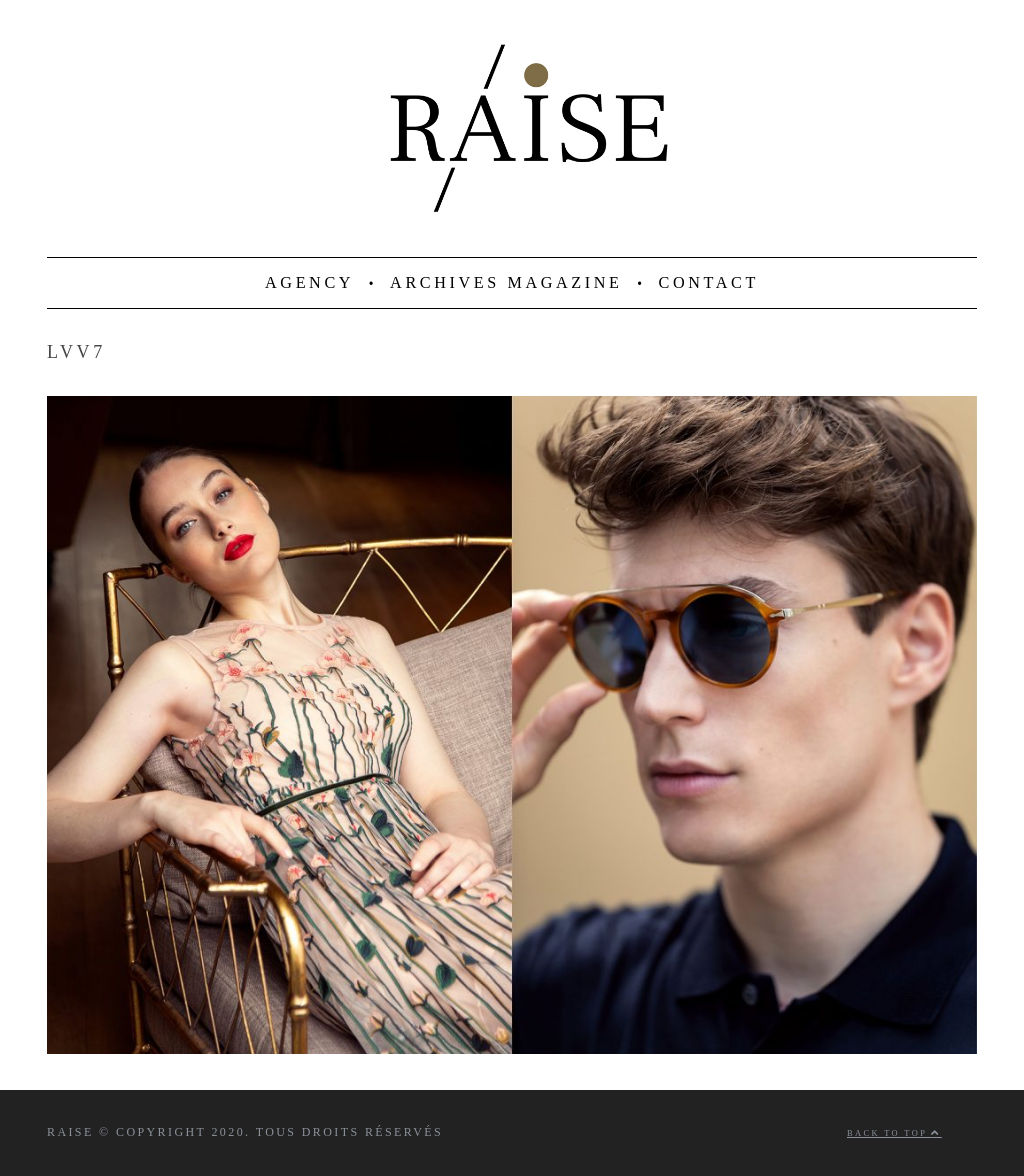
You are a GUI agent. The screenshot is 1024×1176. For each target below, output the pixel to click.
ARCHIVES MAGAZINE (506, 283)
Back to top (894, 1133)
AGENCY (309, 283)
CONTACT (709, 283)
